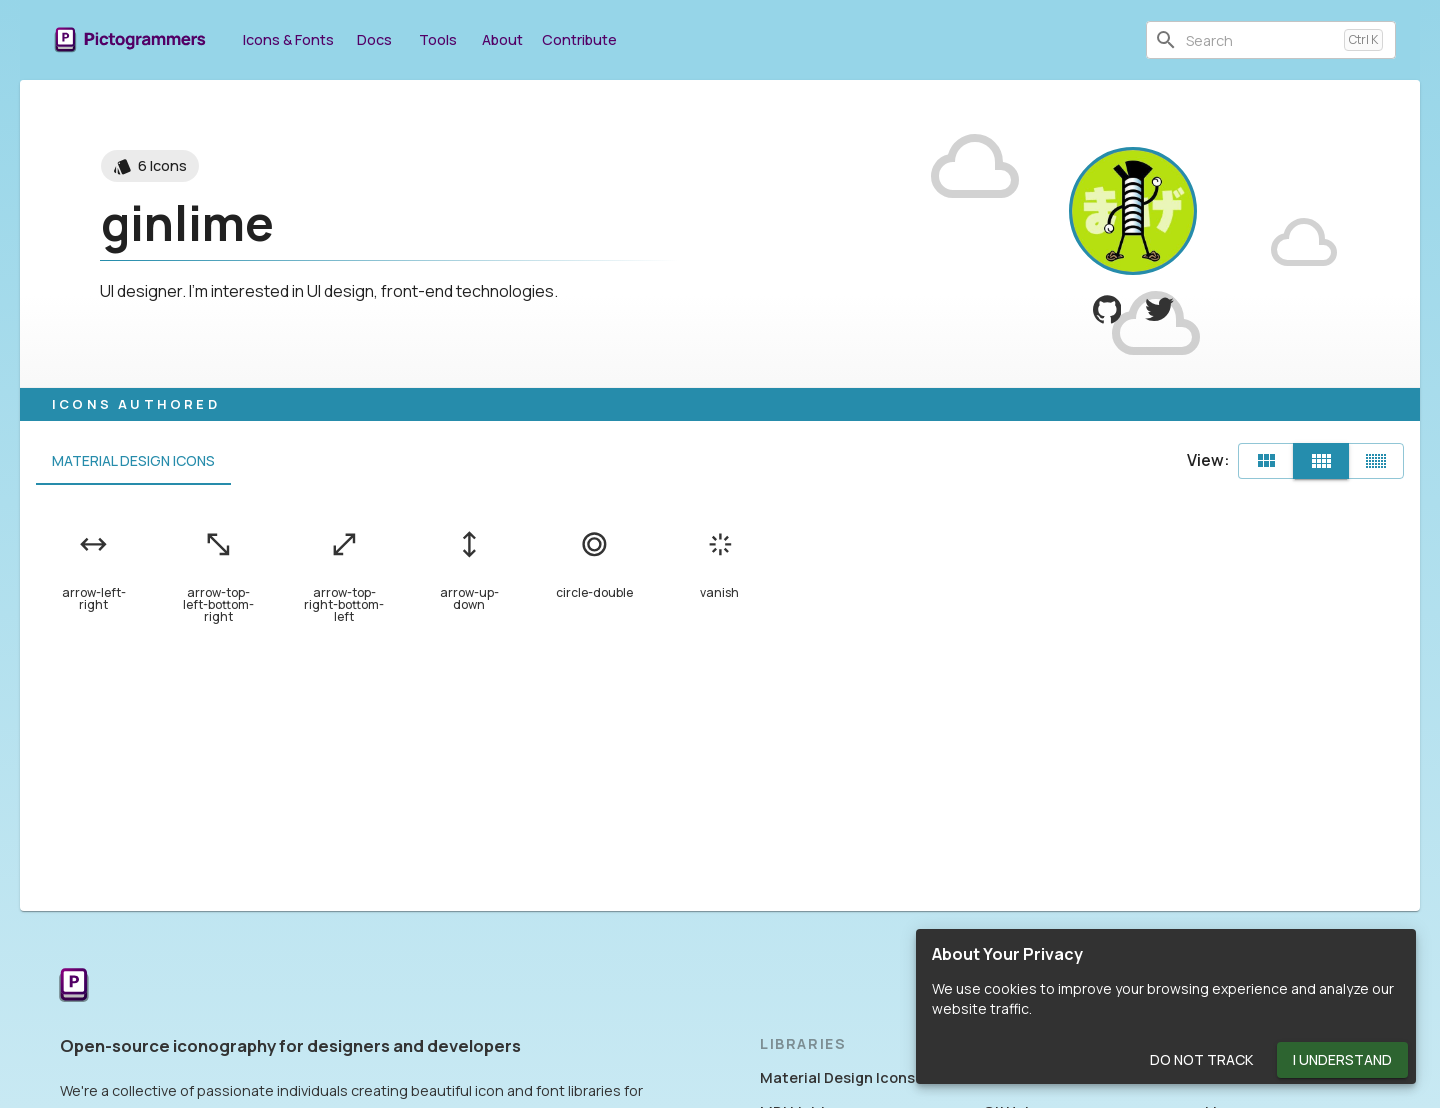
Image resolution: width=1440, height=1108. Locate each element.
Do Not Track (1201, 1060)
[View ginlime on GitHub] (1107, 309)
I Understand (1342, 1060)
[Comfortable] (1321, 461)
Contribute (579, 39)
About (502, 39)
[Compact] (1376, 461)
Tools (438, 39)
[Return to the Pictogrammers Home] (74, 986)
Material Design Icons (837, 1077)
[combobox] (1261, 40)
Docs (374, 39)
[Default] (1266, 461)
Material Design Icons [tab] (133, 461)
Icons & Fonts (288, 39)
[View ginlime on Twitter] (1159, 309)
